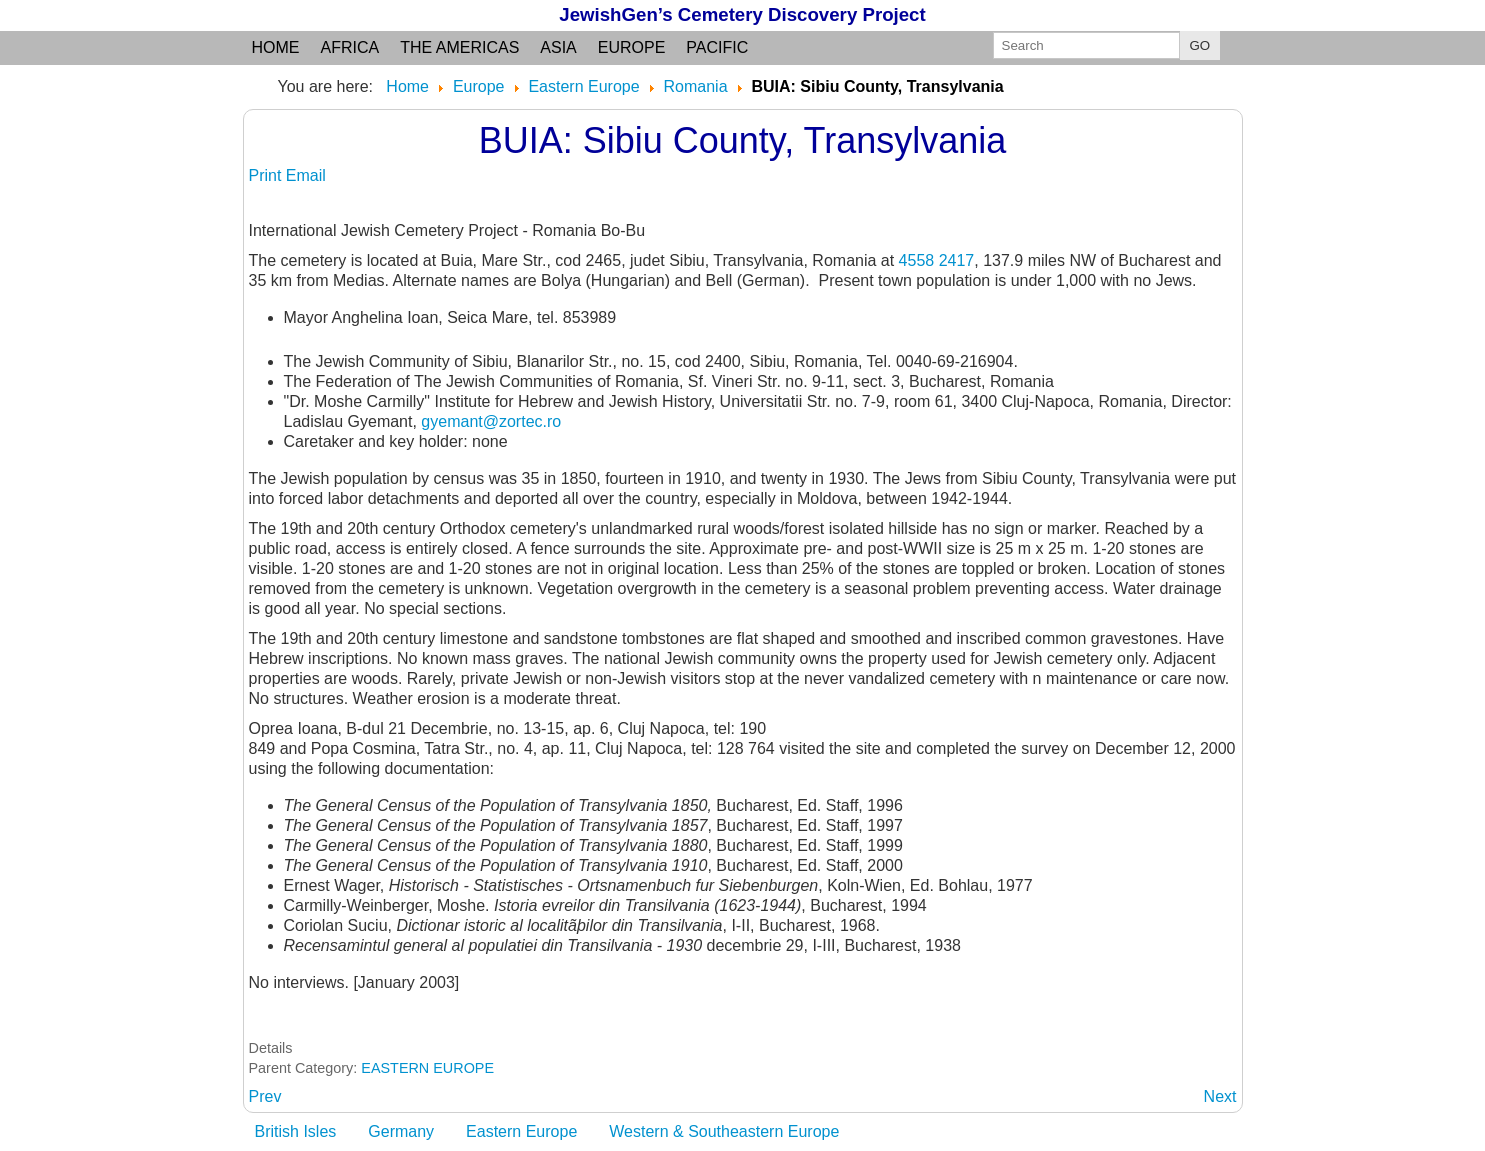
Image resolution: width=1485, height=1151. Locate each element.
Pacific (717, 47)
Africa (350, 47)
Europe (632, 47)
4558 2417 (937, 260)
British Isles (296, 1131)
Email (306, 175)
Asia (558, 47)
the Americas (459, 47)
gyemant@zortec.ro (491, 421)
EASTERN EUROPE (427, 1068)
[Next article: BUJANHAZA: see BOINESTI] (1220, 1096)
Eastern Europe (521, 1131)
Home (276, 47)
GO (1200, 45)
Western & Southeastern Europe (724, 1131)
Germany (401, 1131)
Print (267, 175)
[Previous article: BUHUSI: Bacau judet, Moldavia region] (265, 1096)
